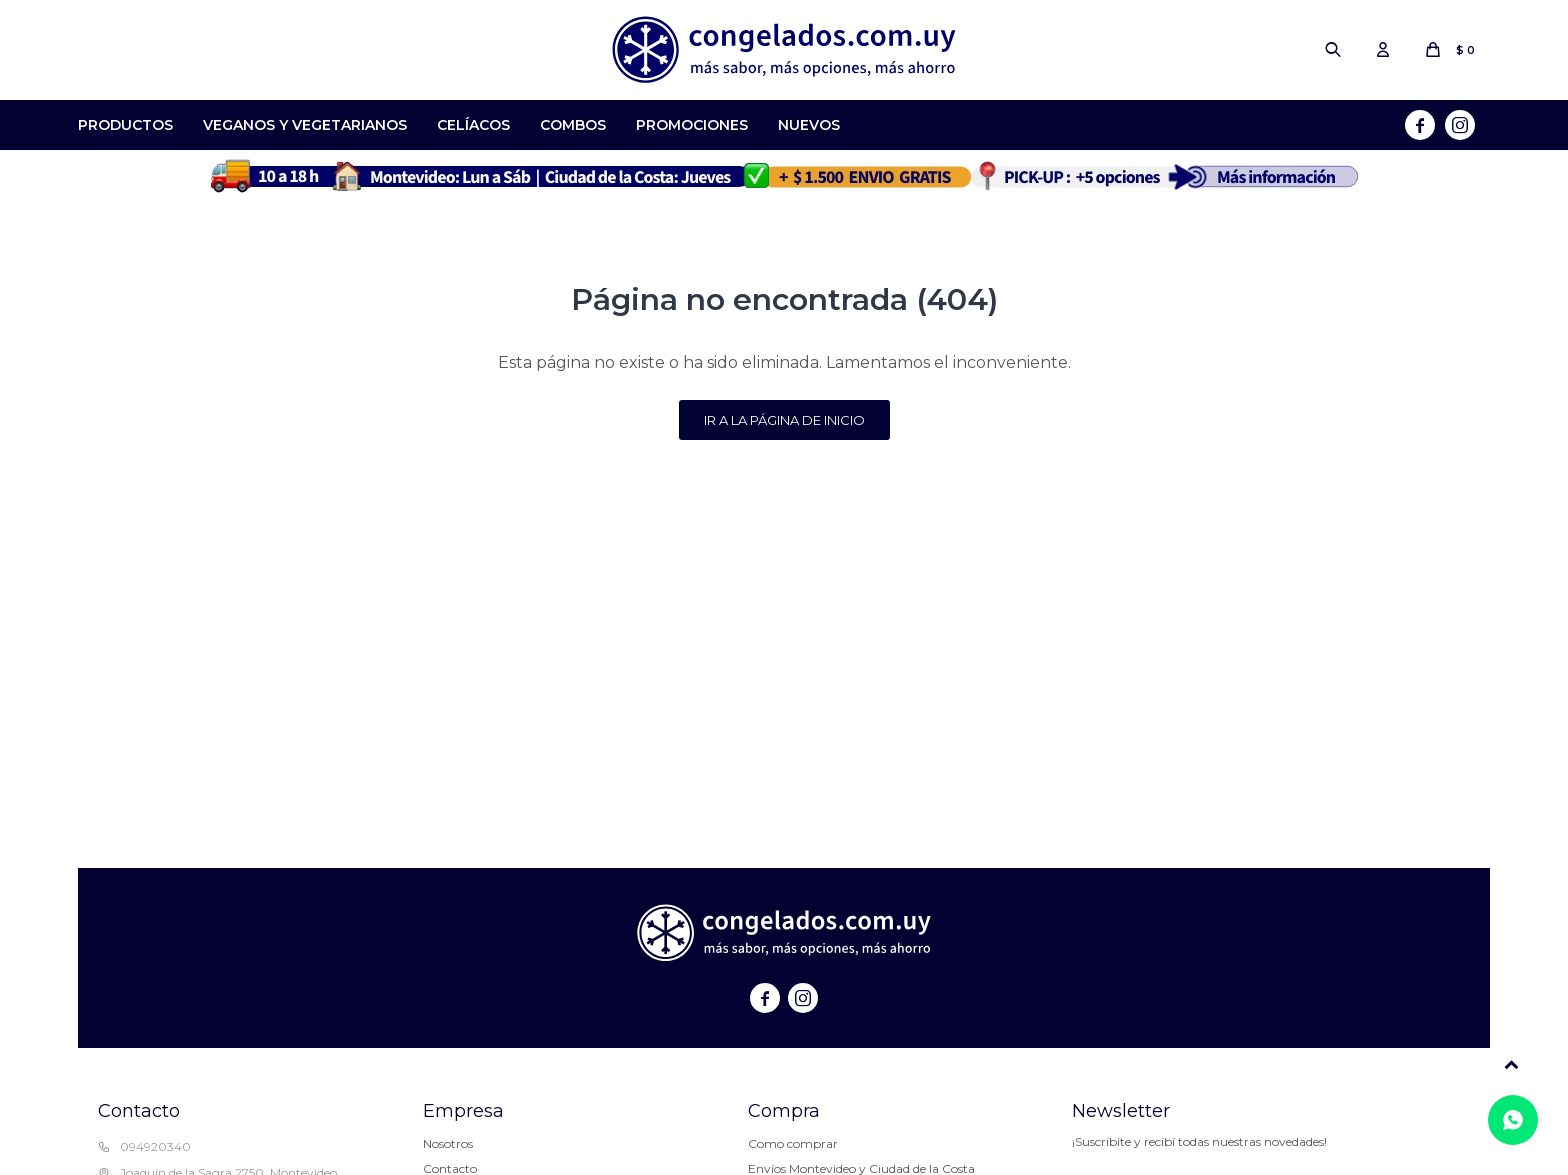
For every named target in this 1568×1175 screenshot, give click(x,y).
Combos (573, 125)
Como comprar (793, 1143)
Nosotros (448, 1143)
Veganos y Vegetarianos (305, 125)
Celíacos (473, 125)
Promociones (692, 125)
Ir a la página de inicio (784, 420)
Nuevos (809, 125)
